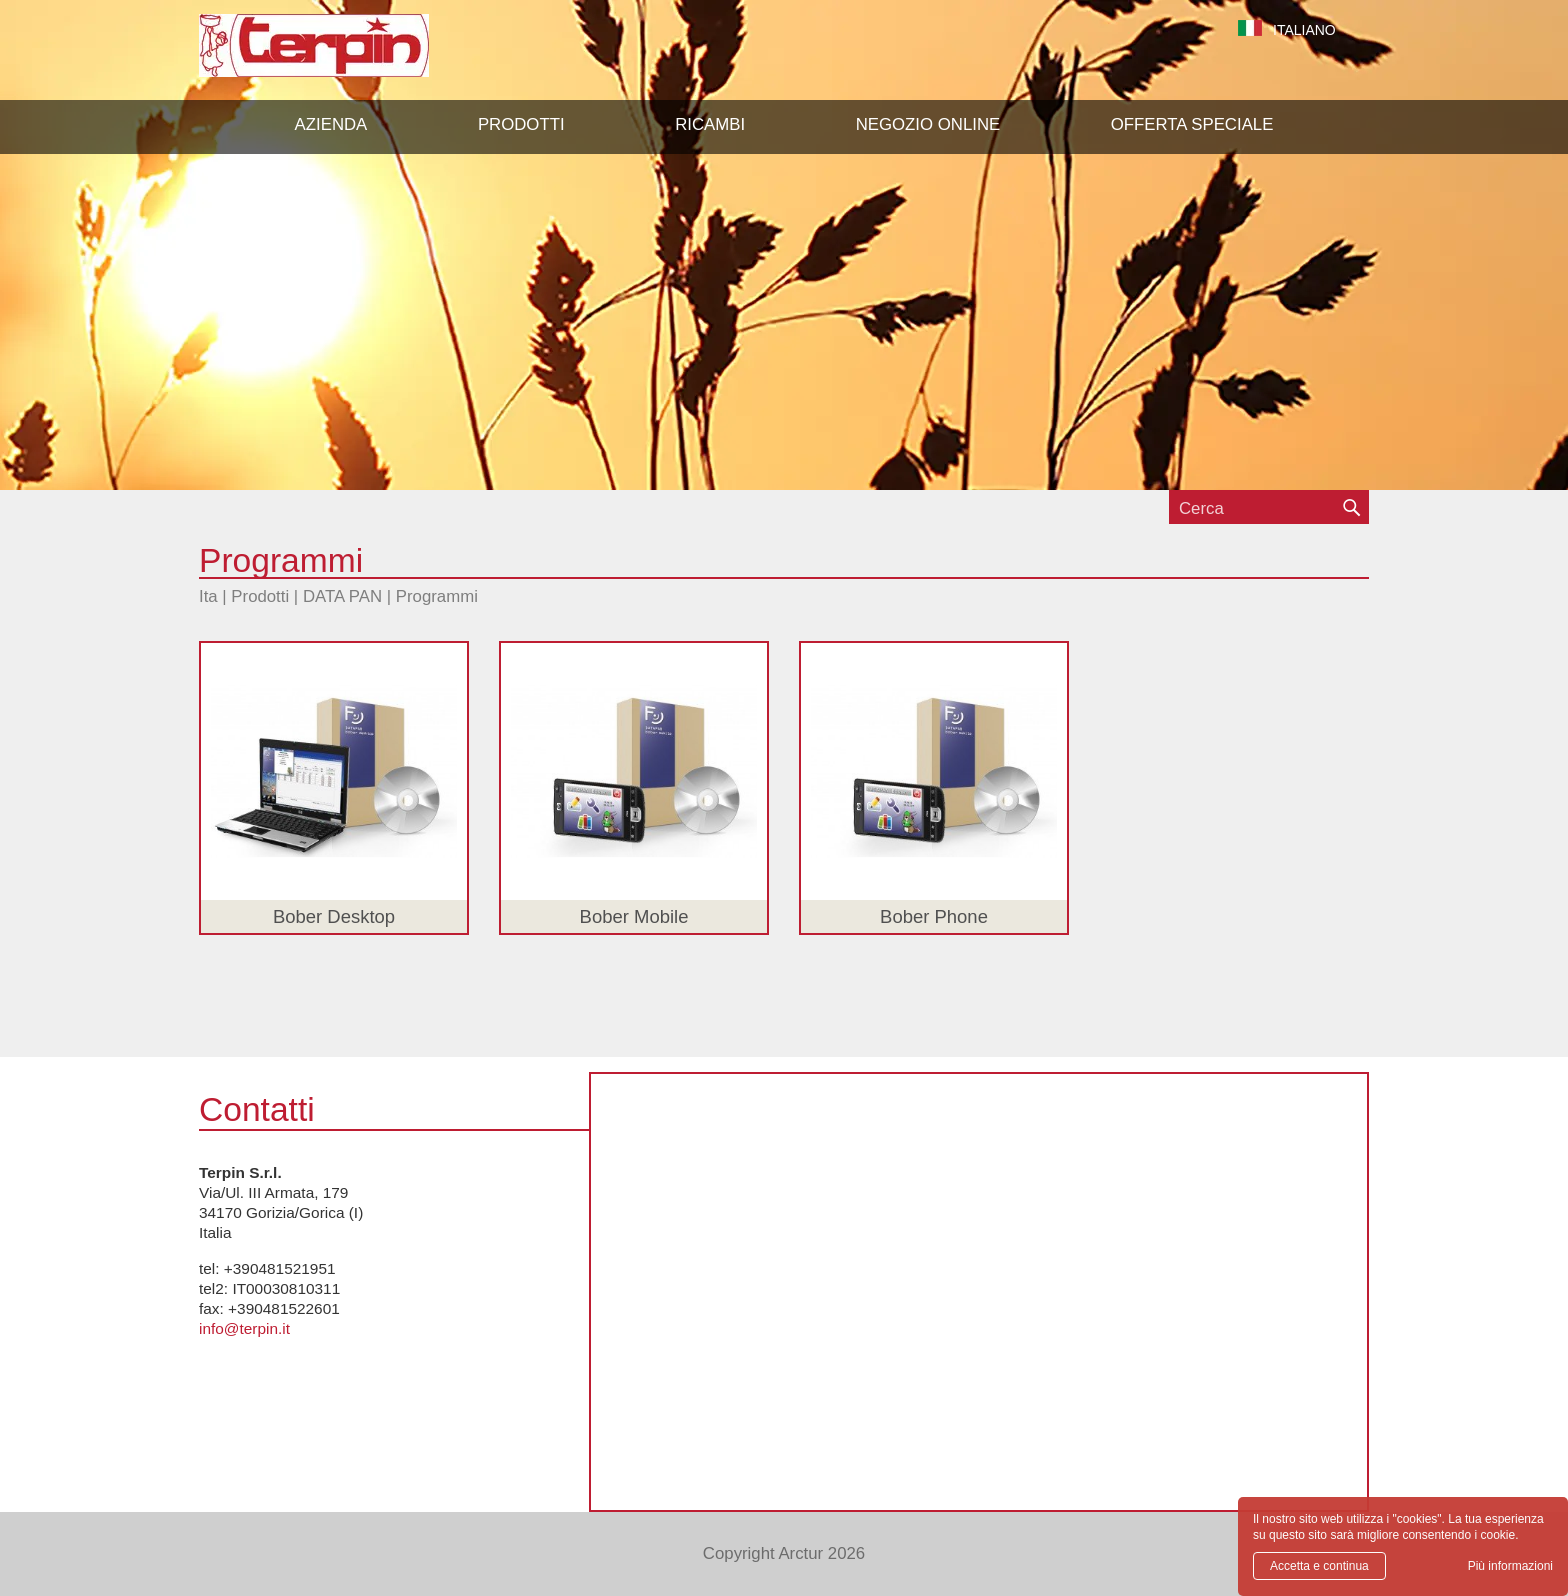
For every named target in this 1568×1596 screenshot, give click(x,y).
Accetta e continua (1319, 1566)
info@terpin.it (244, 1328)
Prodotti (260, 596)
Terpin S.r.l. (348, 55)
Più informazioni (1510, 1566)
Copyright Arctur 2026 (784, 1553)
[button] (521, 125)
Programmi (437, 596)
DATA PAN (342, 596)
